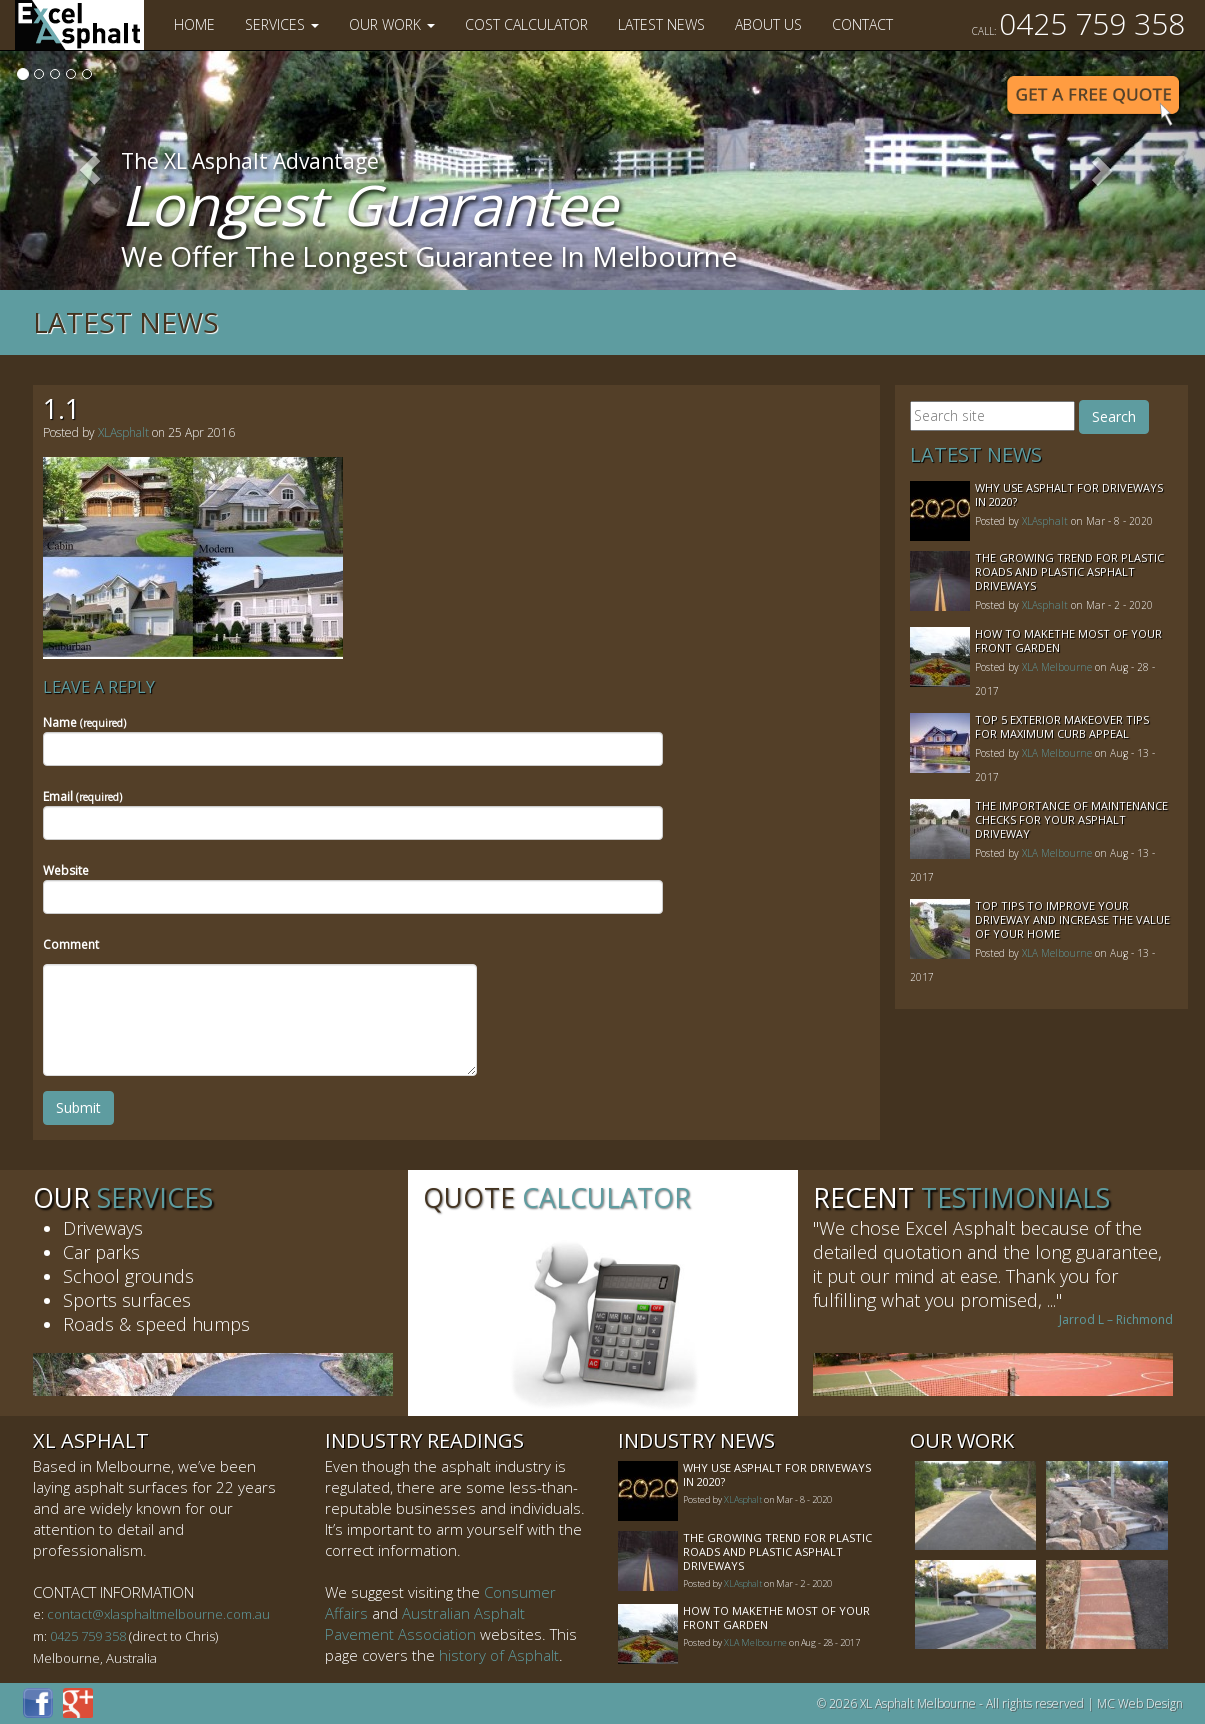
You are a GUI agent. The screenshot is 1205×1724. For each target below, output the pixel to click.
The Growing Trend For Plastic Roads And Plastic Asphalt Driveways (1069, 571)
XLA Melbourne (1057, 667)
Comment (71, 944)
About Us (768, 24)
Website (66, 870)
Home (194, 24)
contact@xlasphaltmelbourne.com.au (158, 1614)
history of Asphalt (499, 1655)
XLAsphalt (123, 432)
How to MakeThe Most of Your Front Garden (1068, 640)
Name (84, 722)
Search (1114, 416)
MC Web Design (1140, 1703)
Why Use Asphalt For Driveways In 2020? (1069, 494)
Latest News (661, 24)
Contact (862, 24)
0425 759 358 (1078, 23)
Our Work (392, 24)
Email (82, 796)
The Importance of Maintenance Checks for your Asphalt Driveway (1071, 819)
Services (282, 24)
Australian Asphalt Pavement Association (425, 1623)
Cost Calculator (526, 24)
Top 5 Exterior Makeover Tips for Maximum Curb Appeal (1062, 726)
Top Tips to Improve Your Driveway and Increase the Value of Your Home (1072, 919)
